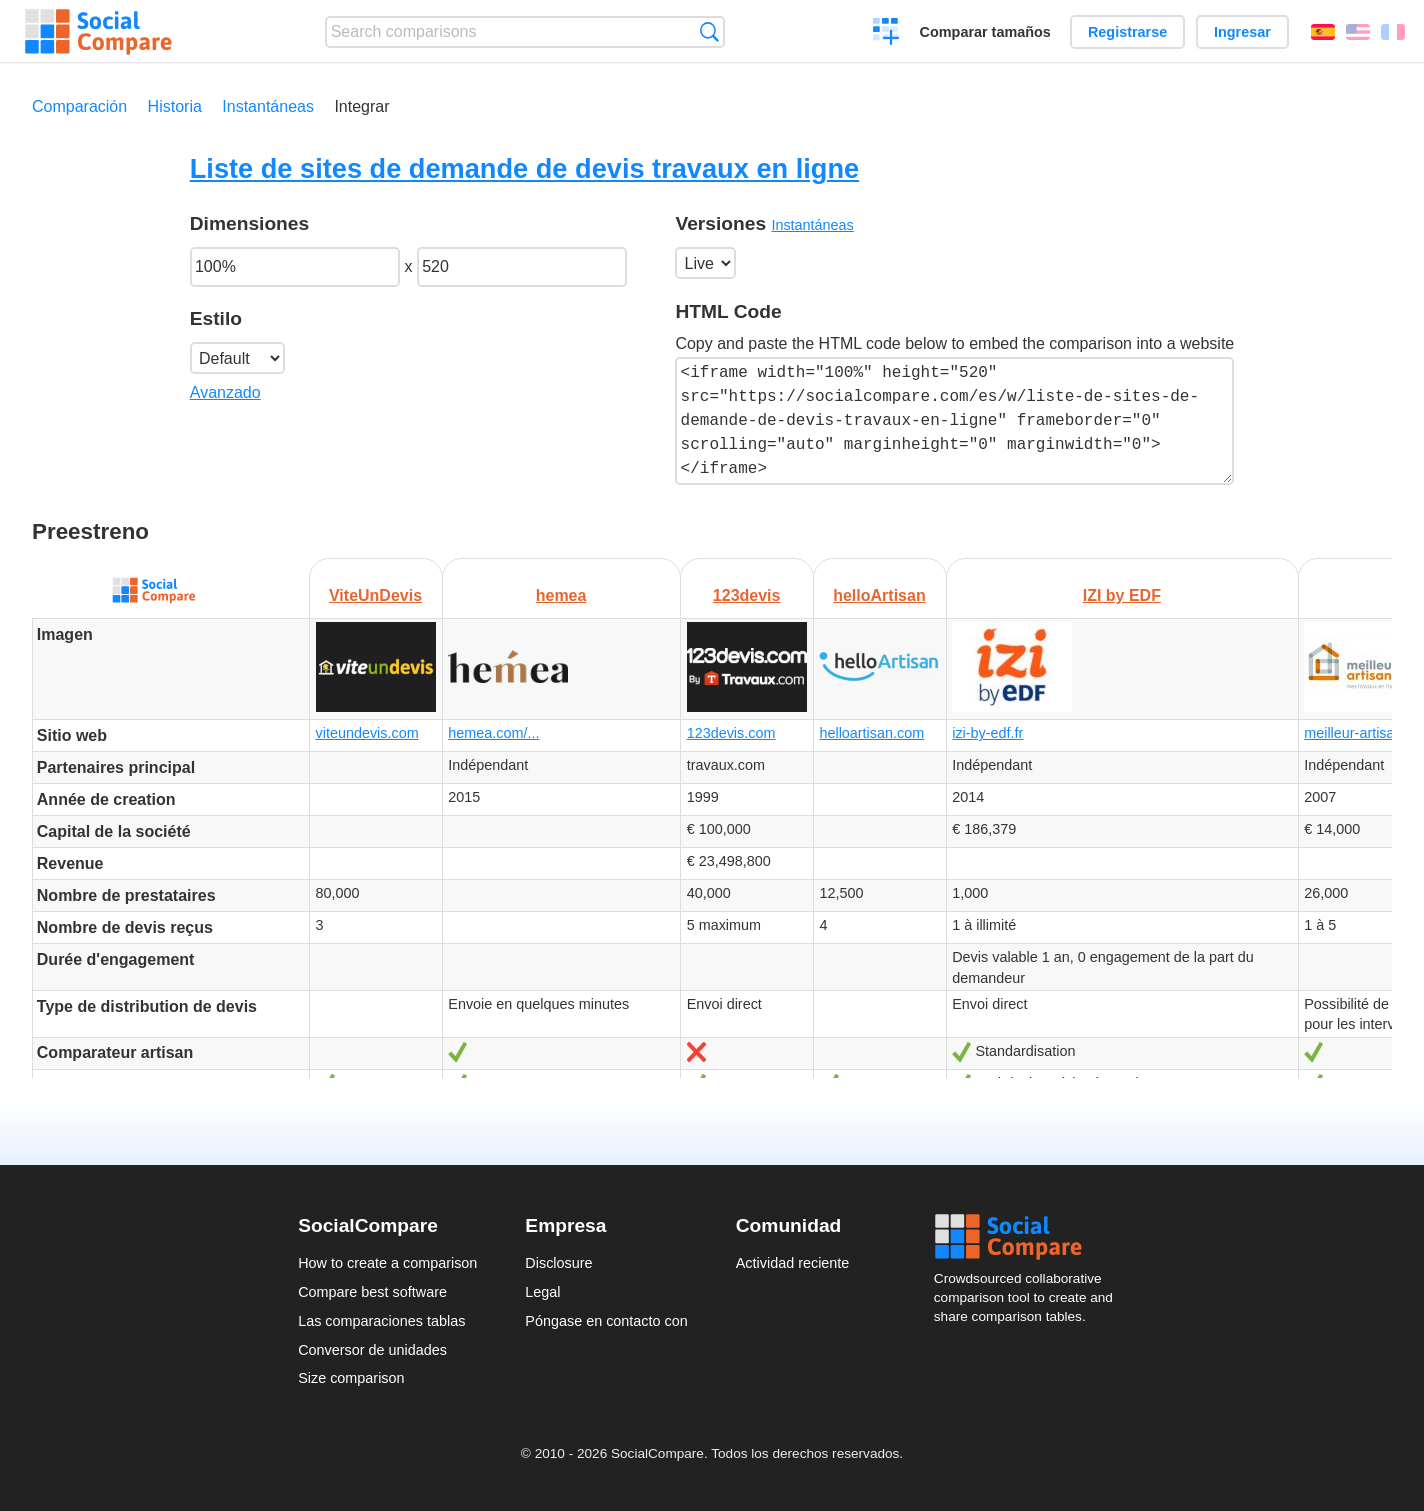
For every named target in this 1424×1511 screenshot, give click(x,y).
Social (1030, 1237)
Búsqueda (709, 31)
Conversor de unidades (372, 1350)
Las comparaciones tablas (381, 1321)
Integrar (361, 106)
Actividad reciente (793, 1263)
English (1358, 32)
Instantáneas (268, 106)
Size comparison (351, 1378)
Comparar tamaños (985, 32)
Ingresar (1242, 32)
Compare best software (372, 1292)
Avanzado (225, 392)
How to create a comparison (387, 1263)
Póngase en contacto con (606, 1321)
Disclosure (558, 1263)
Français (1393, 32)
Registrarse (1127, 32)
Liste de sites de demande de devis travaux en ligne (524, 168)
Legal (542, 1292)
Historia (175, 106)
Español (1323, 32)
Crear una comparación (886, 34)
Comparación (79, 106)
